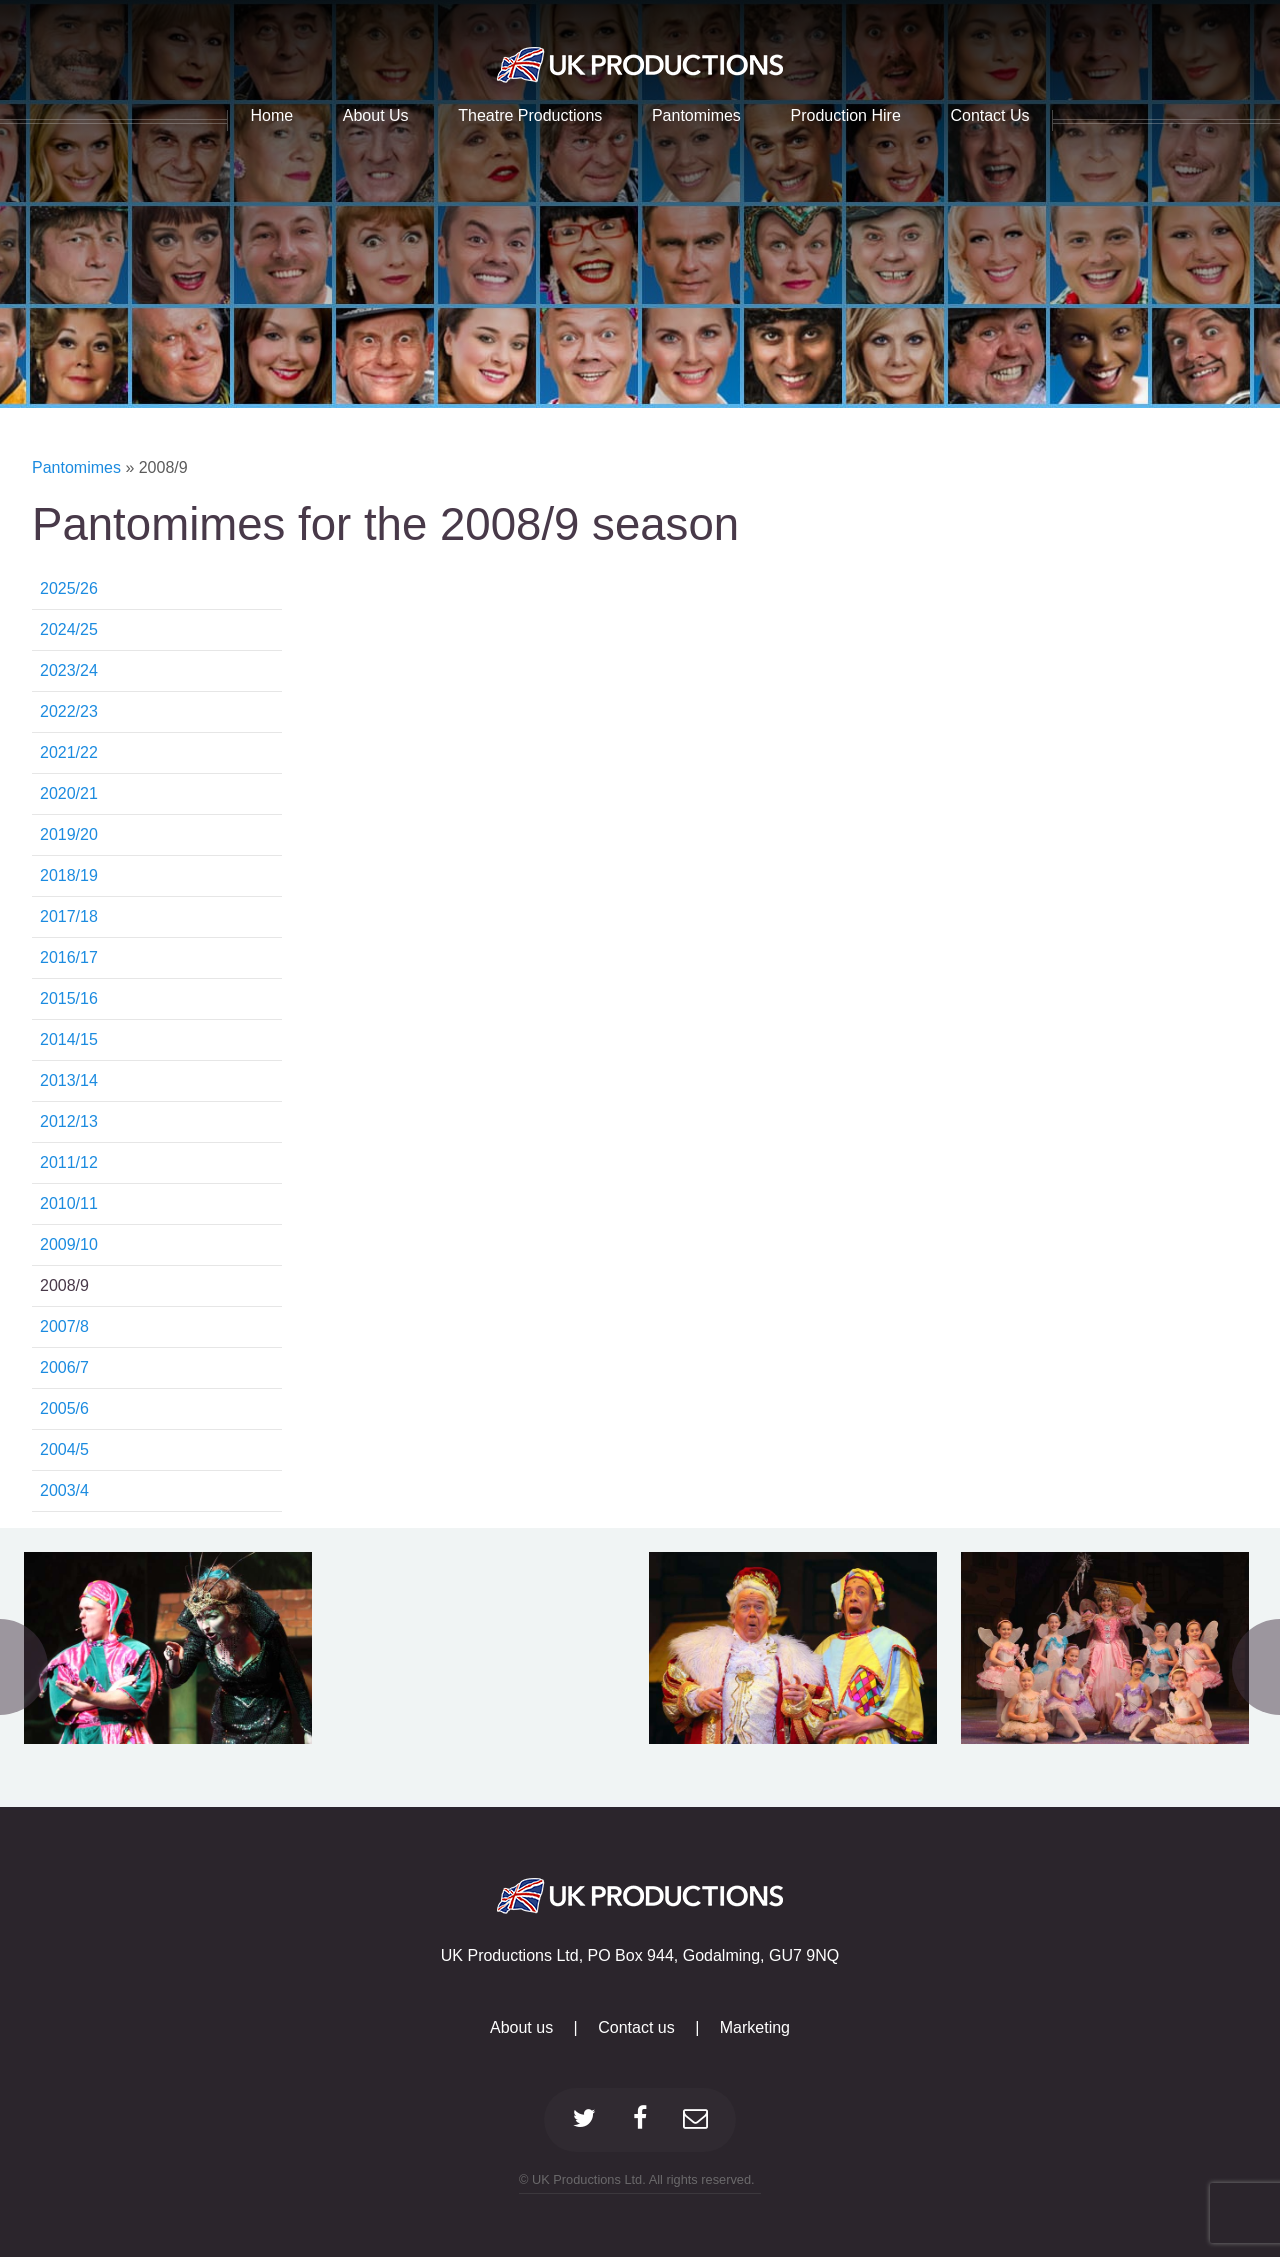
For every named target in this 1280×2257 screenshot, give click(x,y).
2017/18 (69, 916)
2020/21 (69, 793)
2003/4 (64, 1490)
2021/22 (69, 752)
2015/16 (69, 998)
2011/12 (69, 1162)
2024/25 (69, 629)
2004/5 (64, 1449)
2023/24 (69, 670)
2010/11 (69, 1203)
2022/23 (69, 711)
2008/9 (64, 1285)
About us (521, 2027)
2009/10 (69, 1244)
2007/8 (64, 1326)
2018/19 (69, 875)
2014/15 (69, 1039)
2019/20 (69, 834)
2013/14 (69, 1080)
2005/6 (64, 1408)
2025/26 (69, 588)
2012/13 (69, 1121)
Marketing (755, 2027)
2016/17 (69, 957)
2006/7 (64, 1367)
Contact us (636, 2027)
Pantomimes (78, 467)
